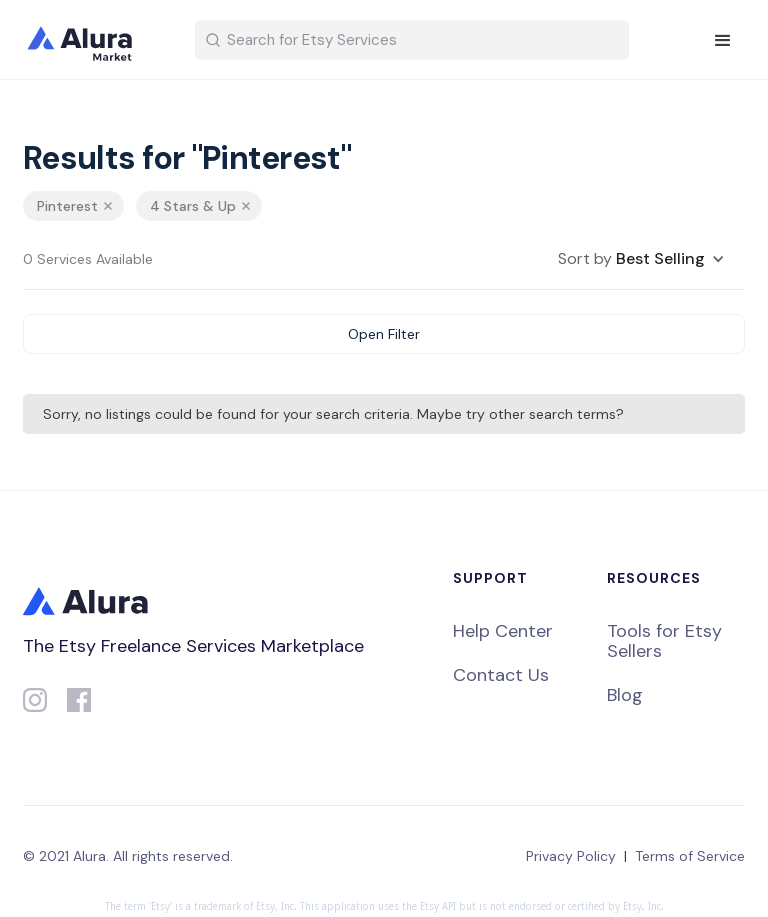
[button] (723, 41)
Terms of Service (690, 856)
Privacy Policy (571, 856)
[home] (93, 40)
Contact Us (501, 675)
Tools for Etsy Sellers (664, 641)
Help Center (503, 631)
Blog (625, 695)
